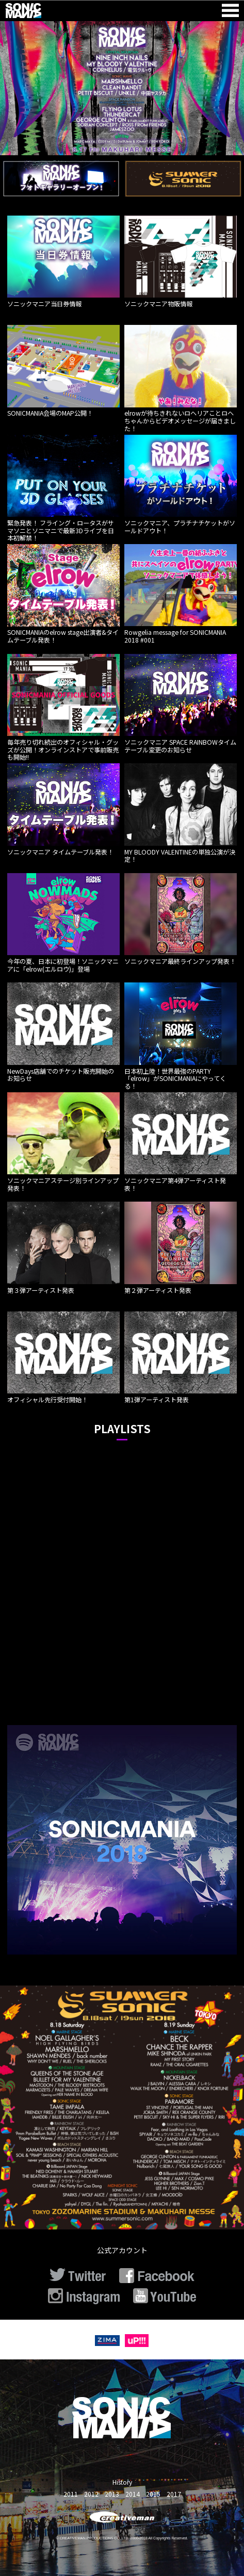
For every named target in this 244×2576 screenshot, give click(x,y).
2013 (112, 2494)
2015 (153, 2494)
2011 (70, 2494)
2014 (132, 2494)
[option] (122, 88)
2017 (174, 2494)
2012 (91, 2494)
